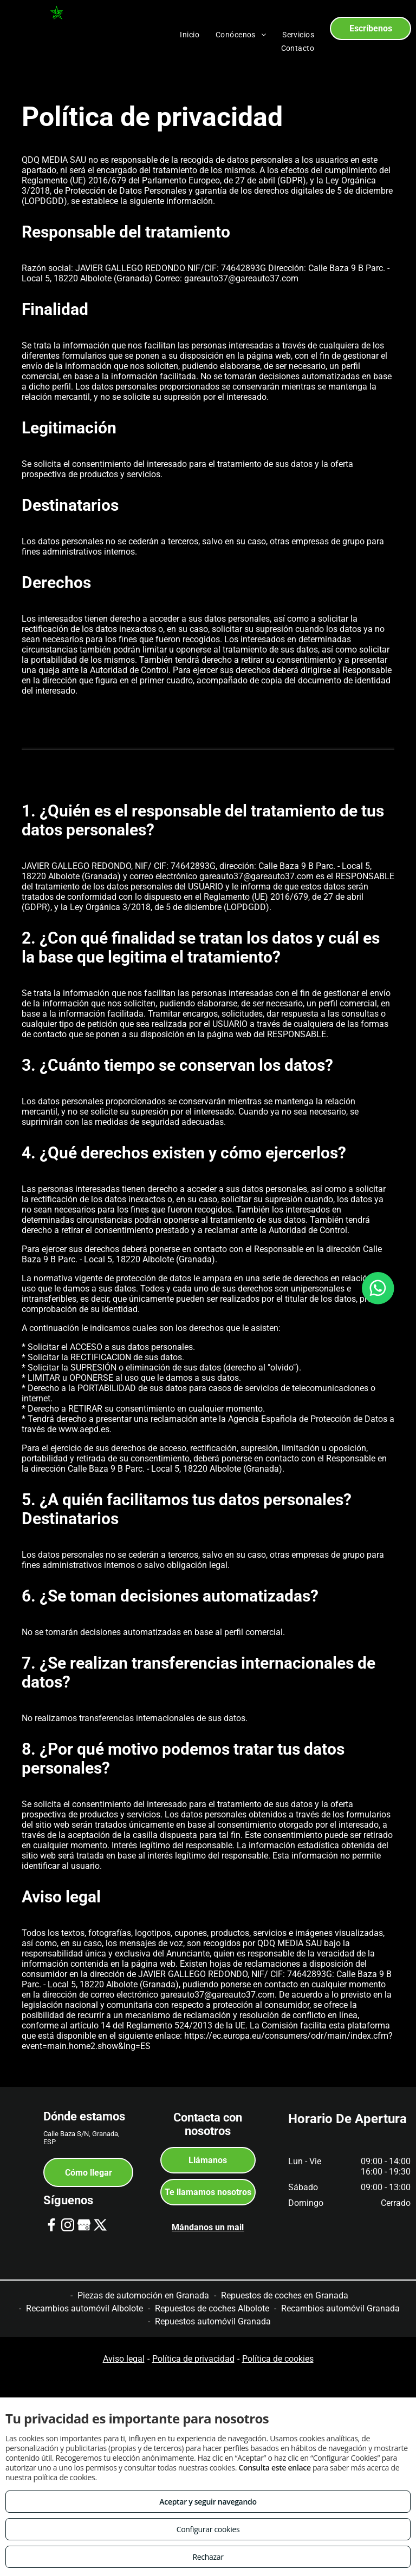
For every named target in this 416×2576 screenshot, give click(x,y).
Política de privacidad (193, 2359)
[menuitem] (189, 35)
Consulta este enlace (274, 2467)
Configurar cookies (208, 2529)
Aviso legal (124, 2359)
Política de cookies (278, 2359)
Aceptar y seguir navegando (207, 2501)
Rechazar (207, 2557)
